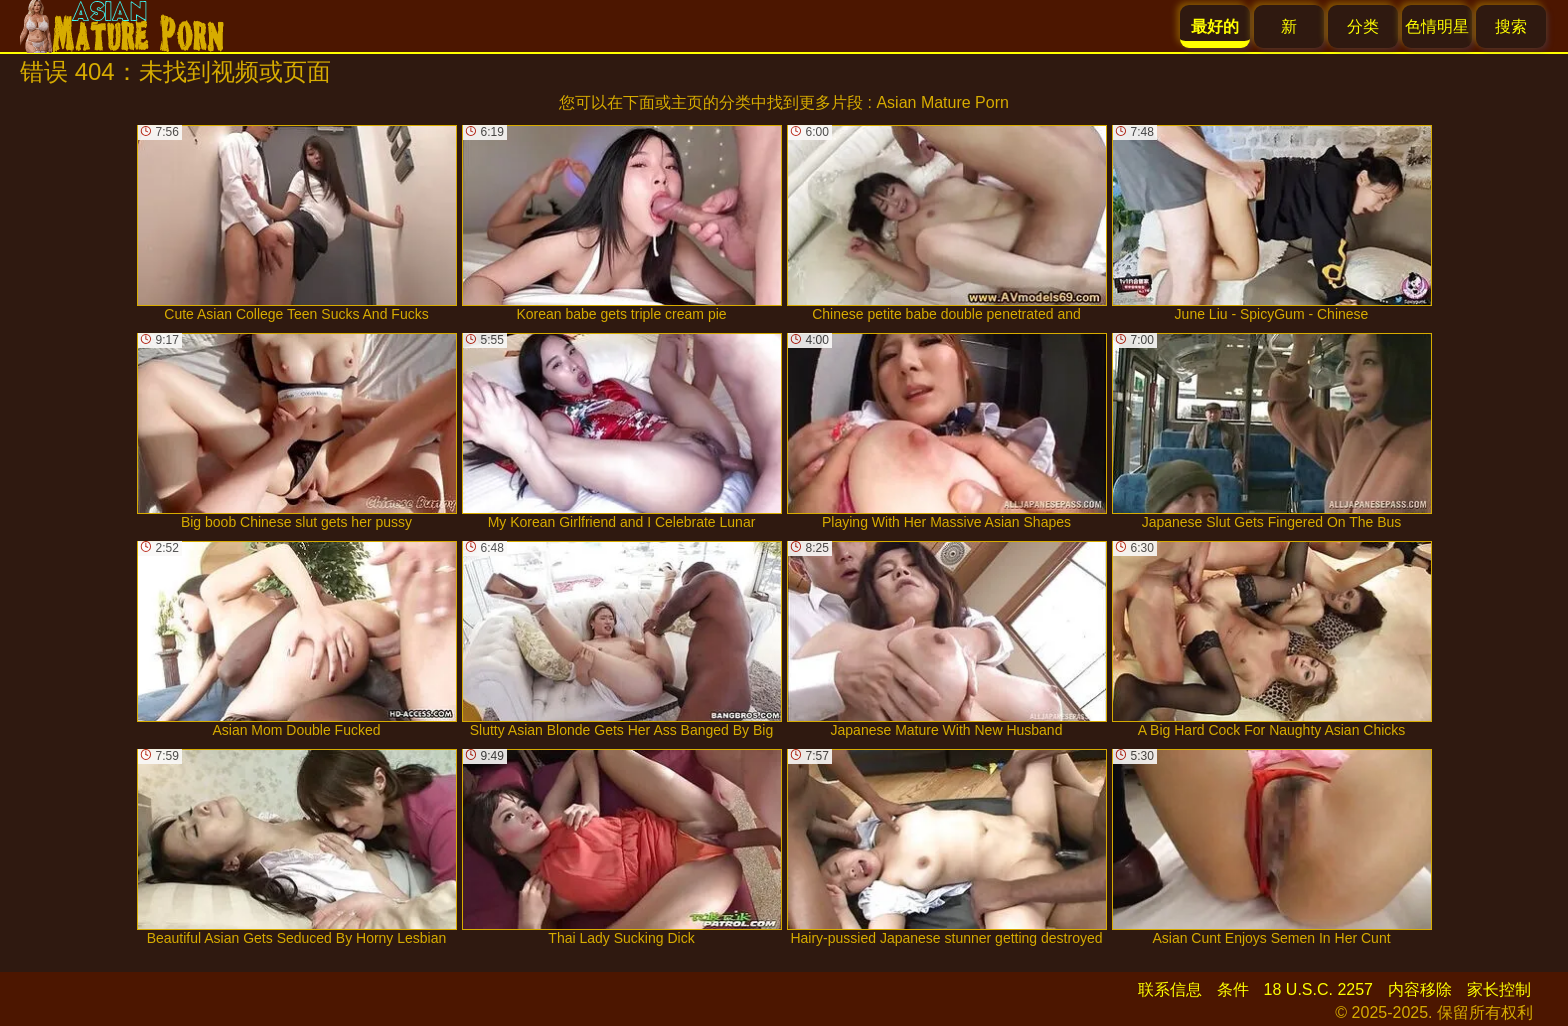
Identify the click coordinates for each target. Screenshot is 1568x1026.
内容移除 (1420, 989)
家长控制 (1499, 989)
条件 (1233, 989)
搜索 (1511, 26)
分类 (1363, 26)
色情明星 (1437, 26)
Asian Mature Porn (942, 102)
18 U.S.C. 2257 (1318, 989)
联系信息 (1170, 989)
